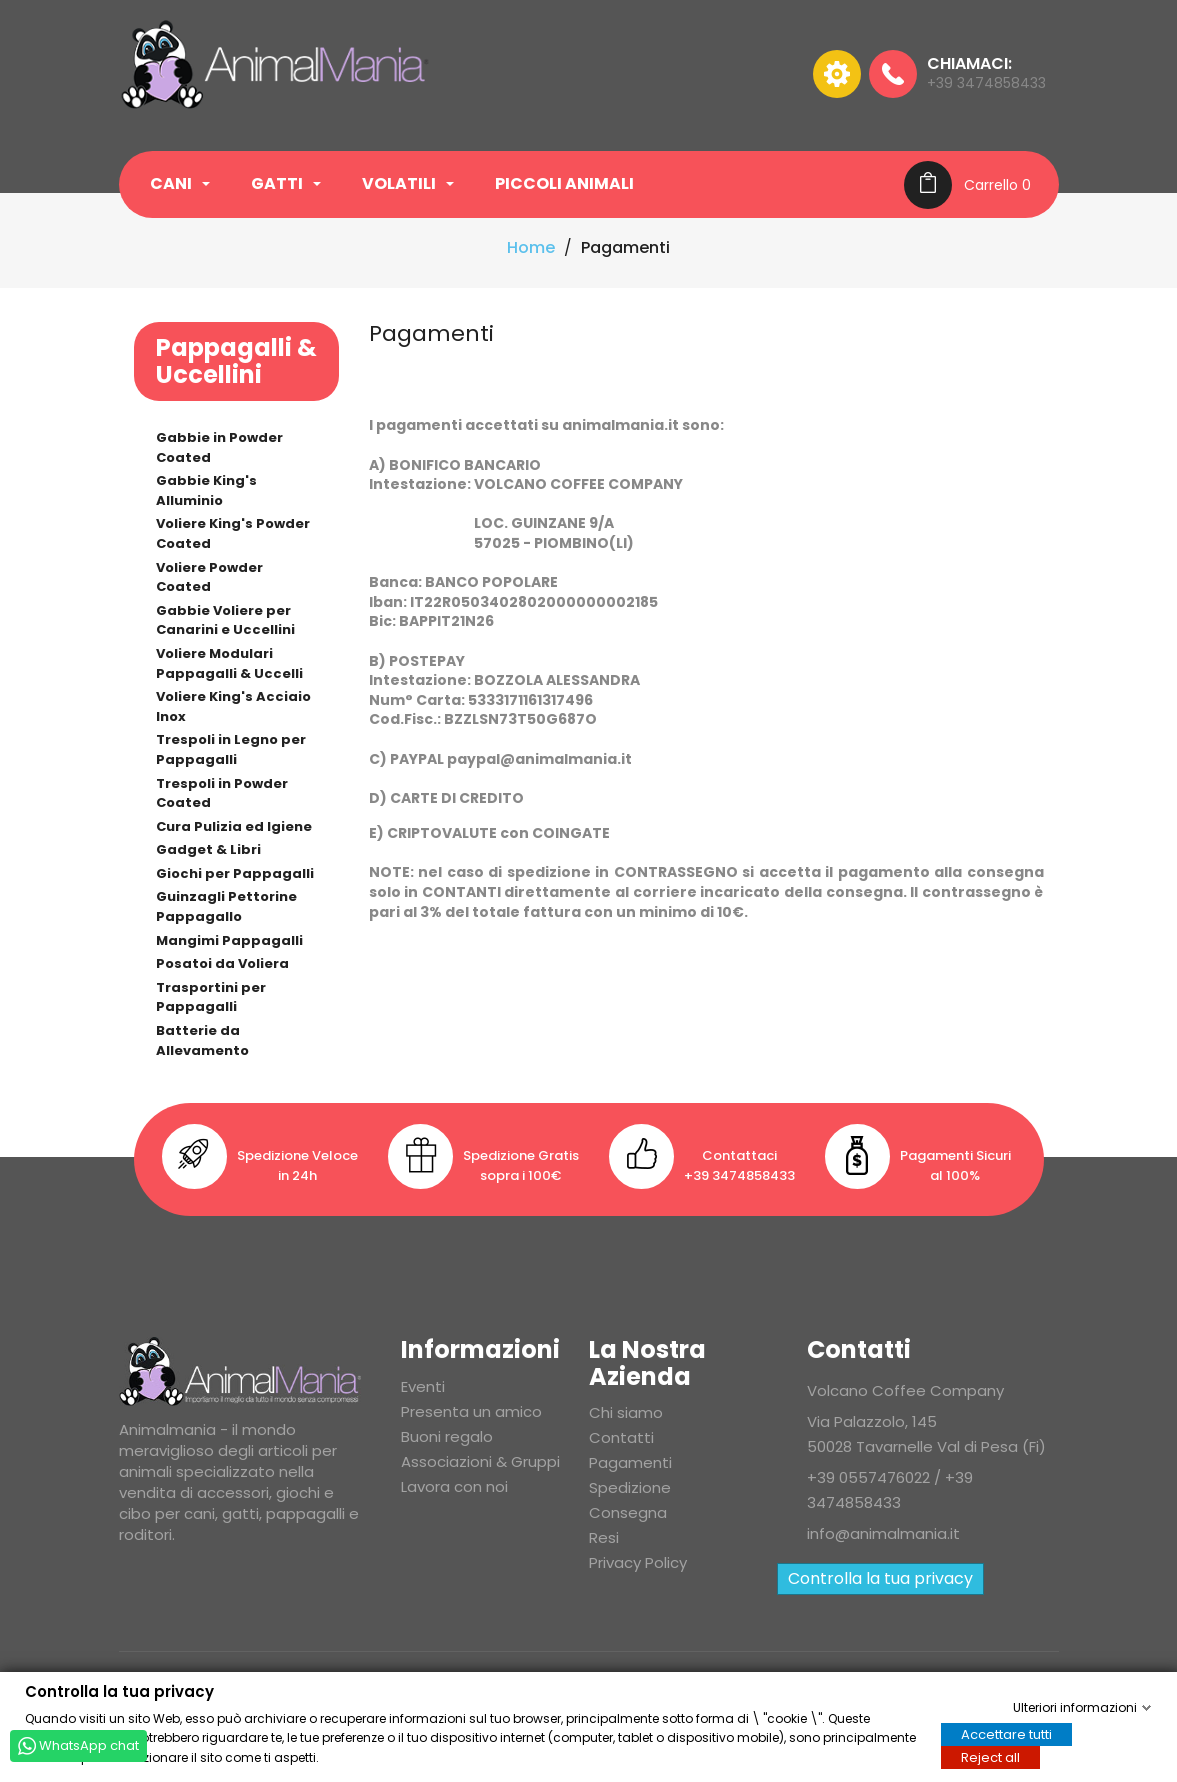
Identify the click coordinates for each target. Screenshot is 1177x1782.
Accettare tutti (1006, 1733)
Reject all (990, 1756)
